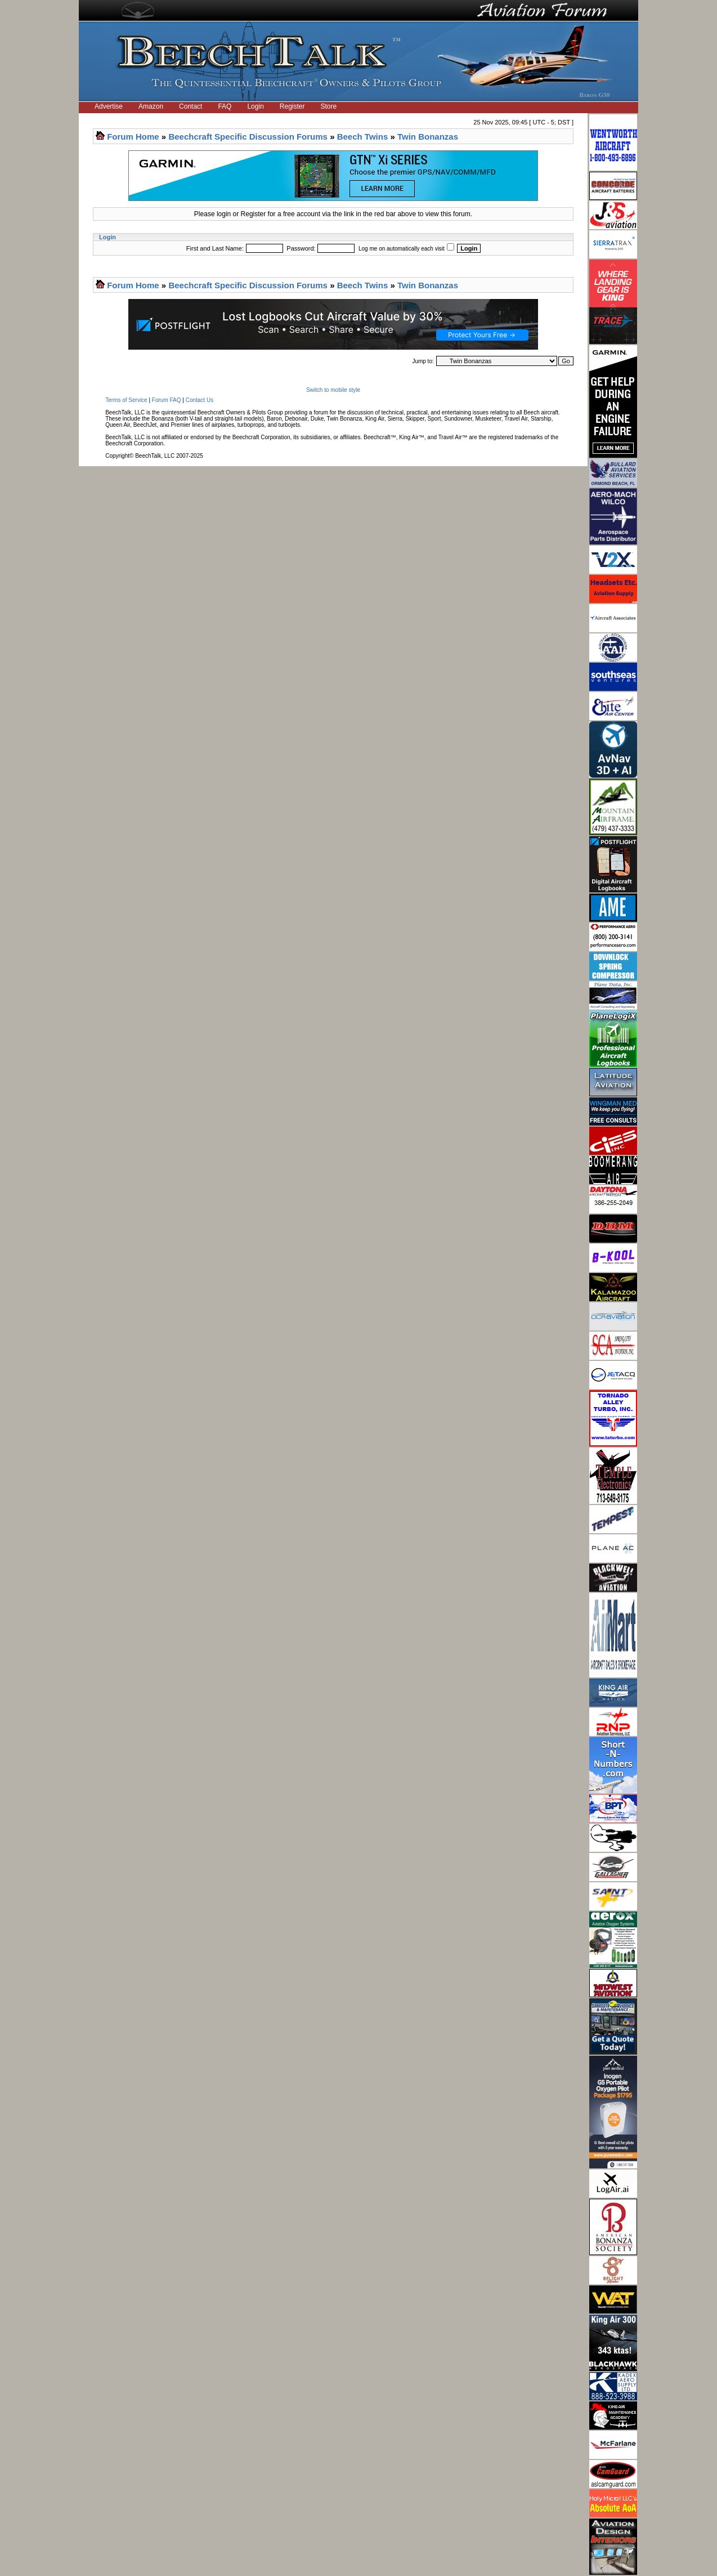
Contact (190, 106)
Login (255, 106)
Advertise (109, 106)
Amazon (150, 106)
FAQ (224, 106)
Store (329, 106)
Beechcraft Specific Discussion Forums (248, 136)
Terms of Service (126, 400)
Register (292, 106)
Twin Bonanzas (427, 136)
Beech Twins (362, 136)
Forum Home (133, 136)
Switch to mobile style (333, 390)
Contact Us (199, 400)
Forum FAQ (166, 400)
